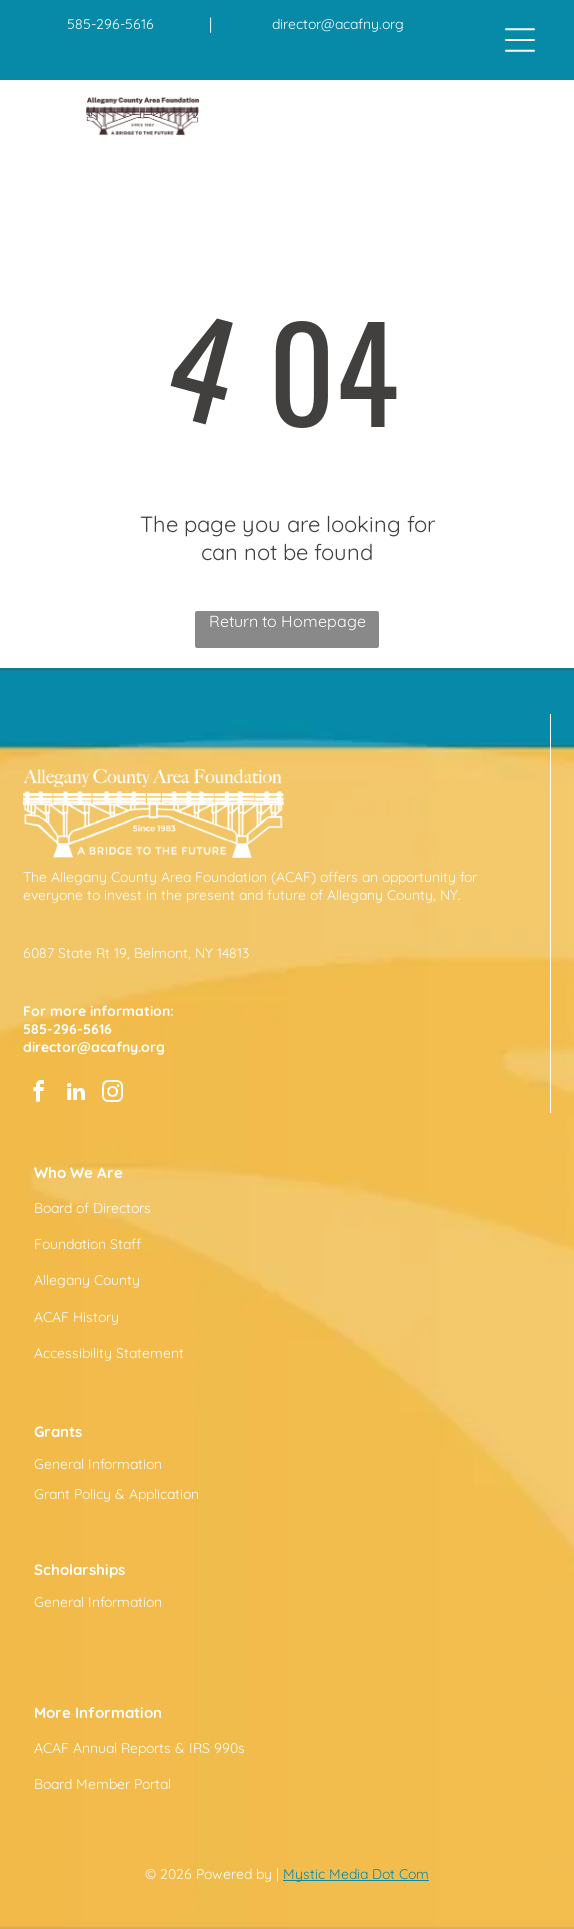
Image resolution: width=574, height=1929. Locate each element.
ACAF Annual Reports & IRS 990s (139, 1748)
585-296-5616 (110, 24)
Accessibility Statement (109, 1353)
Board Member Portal (102, 1784)
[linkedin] (76, 1094)
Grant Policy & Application (116, 1494)
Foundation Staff (87, 1244)
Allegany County (87, 1280)
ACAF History (76, 1317)
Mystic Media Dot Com (356, 1874)
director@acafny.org (338, 24)
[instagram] (113, 1094)
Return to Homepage (287, 621)
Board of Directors (92, 1208)
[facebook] (39, 1094)
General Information (98, 1464)
